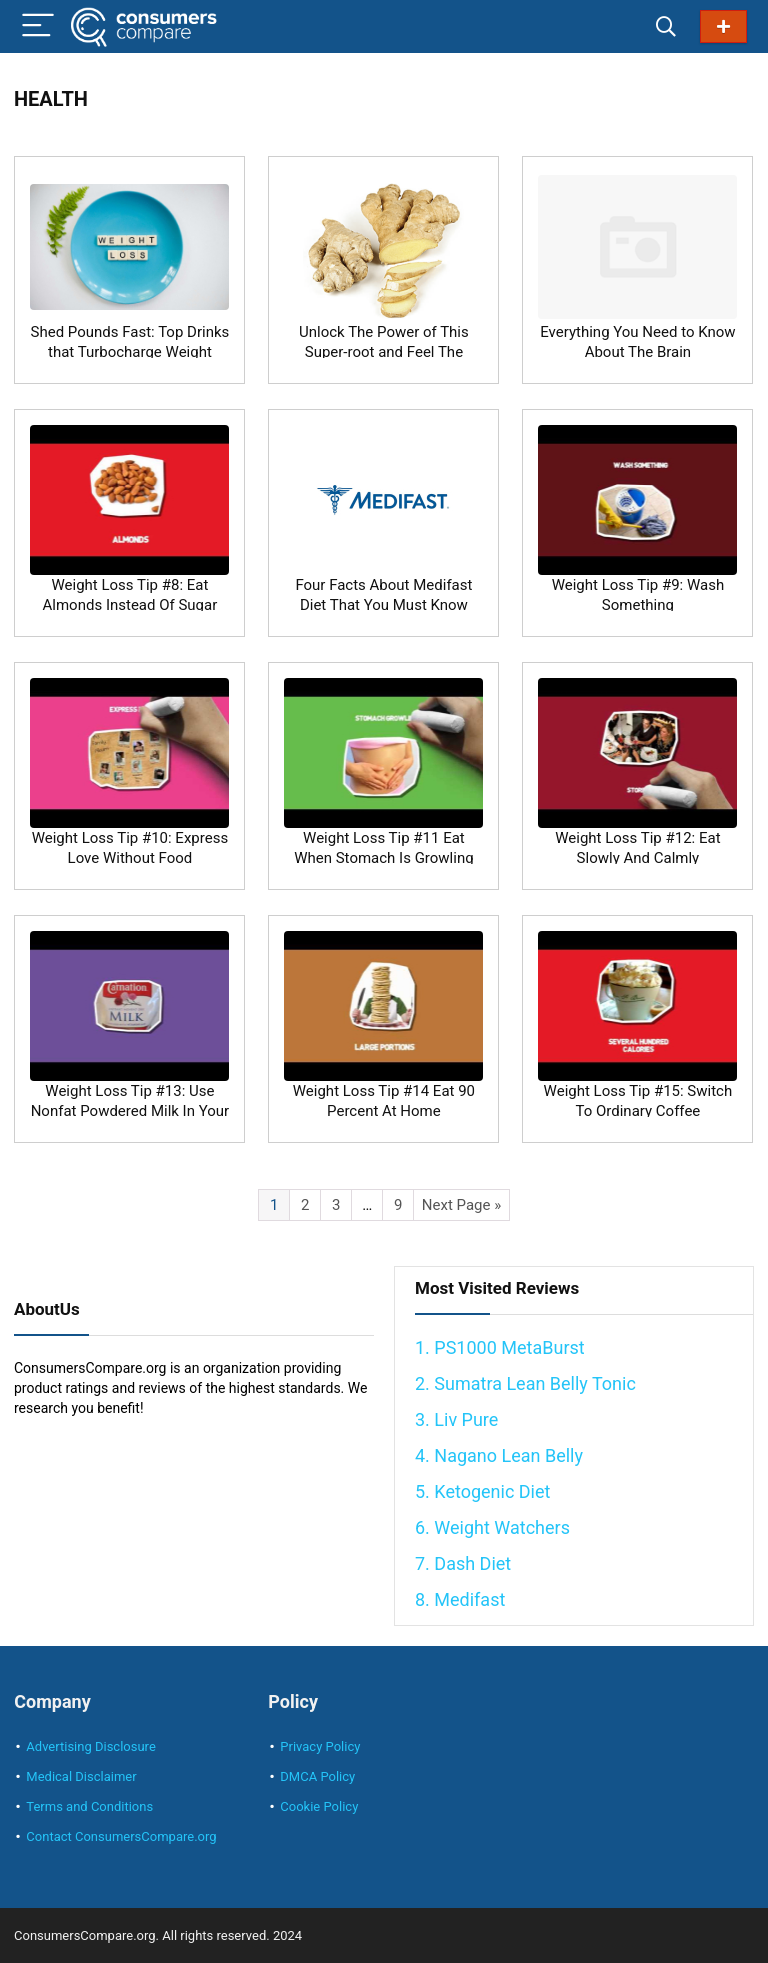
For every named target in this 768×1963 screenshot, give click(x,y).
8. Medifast (460, 1599)
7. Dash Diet (463, 1563)
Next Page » (461, 1205)
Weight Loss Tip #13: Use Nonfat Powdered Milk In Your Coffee (130, 1111)
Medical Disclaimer (81, 1776)
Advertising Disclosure (90, 1746)
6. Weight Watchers (492, 1527)
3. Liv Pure (456, 1419)
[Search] (666, 26)
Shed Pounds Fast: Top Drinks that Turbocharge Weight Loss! (130, 352)
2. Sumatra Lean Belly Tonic (525, 1383)
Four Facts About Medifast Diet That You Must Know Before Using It (383, 605)
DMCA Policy (317, 1776)
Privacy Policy (320, 1746)
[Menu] (38, 26)
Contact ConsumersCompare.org (121, 1836)
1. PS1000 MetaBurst (500, 1347)
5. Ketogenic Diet (482, 1491)
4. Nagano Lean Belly (499, 1455)
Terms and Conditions (89, 1806)
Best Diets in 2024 (723, 26)
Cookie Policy (319, 1806)
